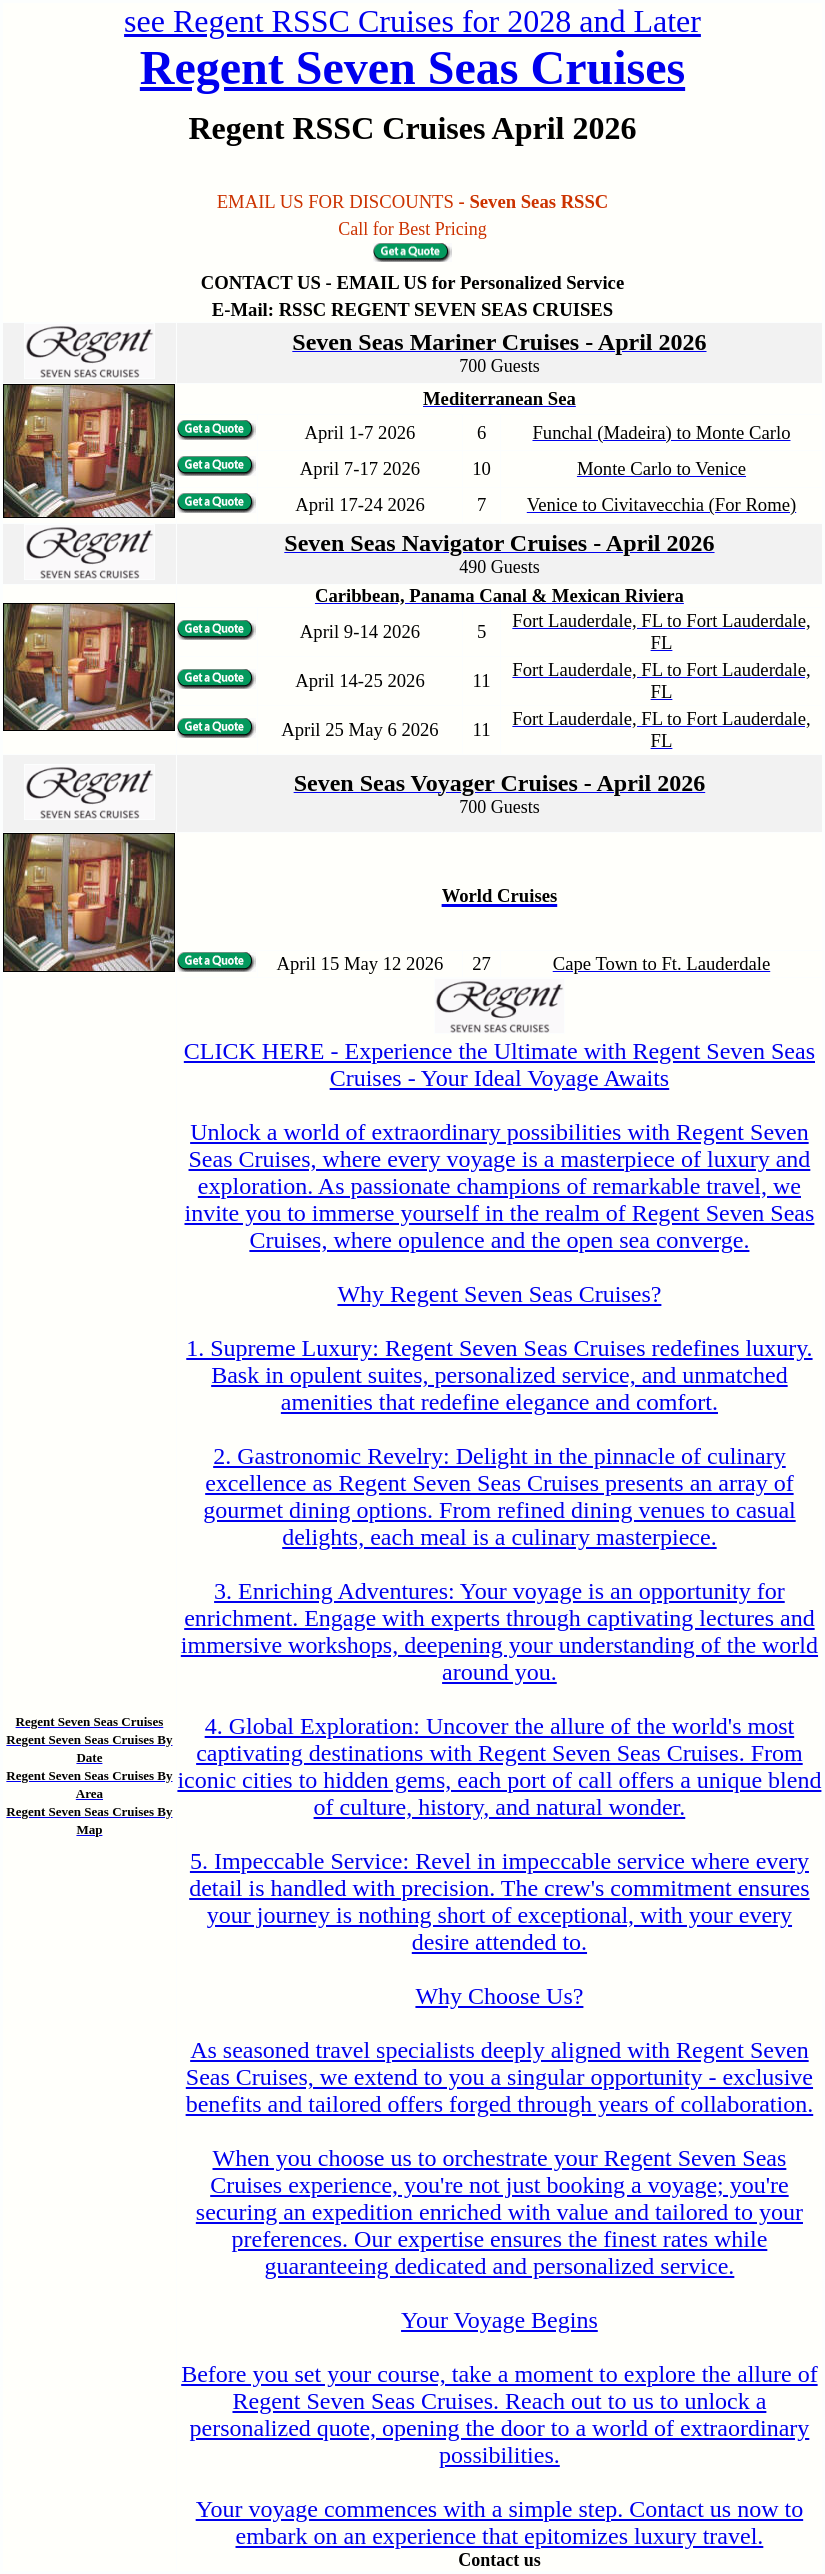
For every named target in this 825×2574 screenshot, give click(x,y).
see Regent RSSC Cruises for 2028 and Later (412, 21)
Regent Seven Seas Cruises (412, 67)
